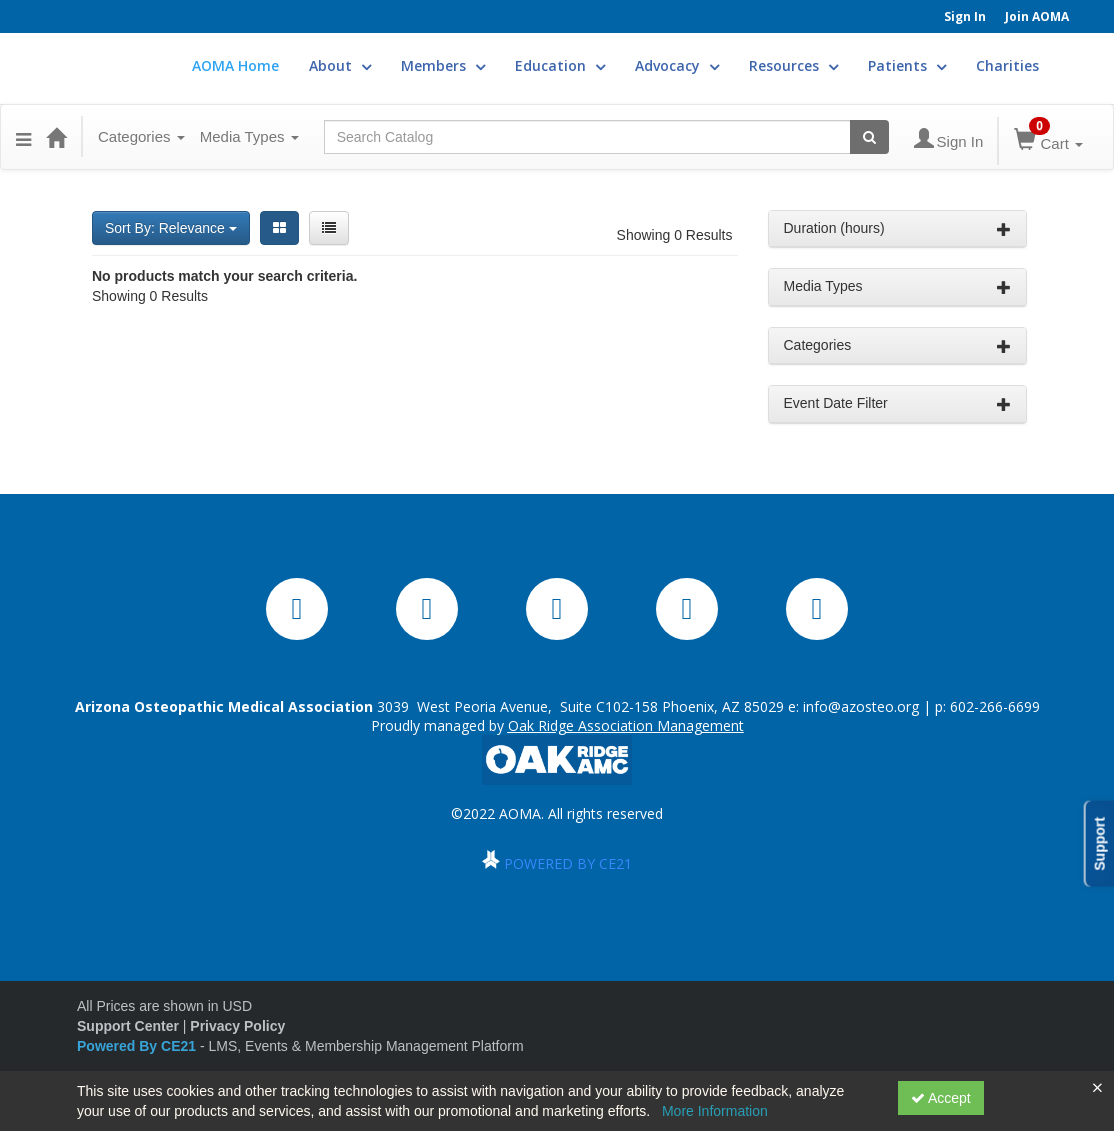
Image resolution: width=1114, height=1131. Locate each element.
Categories (141, 136)
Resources (793, 65)
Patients (907, 65)
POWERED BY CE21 (568, 863)
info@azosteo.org (861, 706)
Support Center (128, 1026)
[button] (23, 137)
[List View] (329, 228)
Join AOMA (1037, 16)
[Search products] (869, 137)
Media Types (249, 136)
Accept (941, 1098)
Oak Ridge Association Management (626, 725)
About (340, 65)
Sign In (965, 16)
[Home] (56, 137)
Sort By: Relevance (171, 228)
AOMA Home (235, 65)
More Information (715, 1111)
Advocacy (677, 65)
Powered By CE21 (138, 1046)
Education (560, 65)
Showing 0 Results (675, 235)
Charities (1007, 65)
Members (443, 65)
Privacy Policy (237, 1026)
